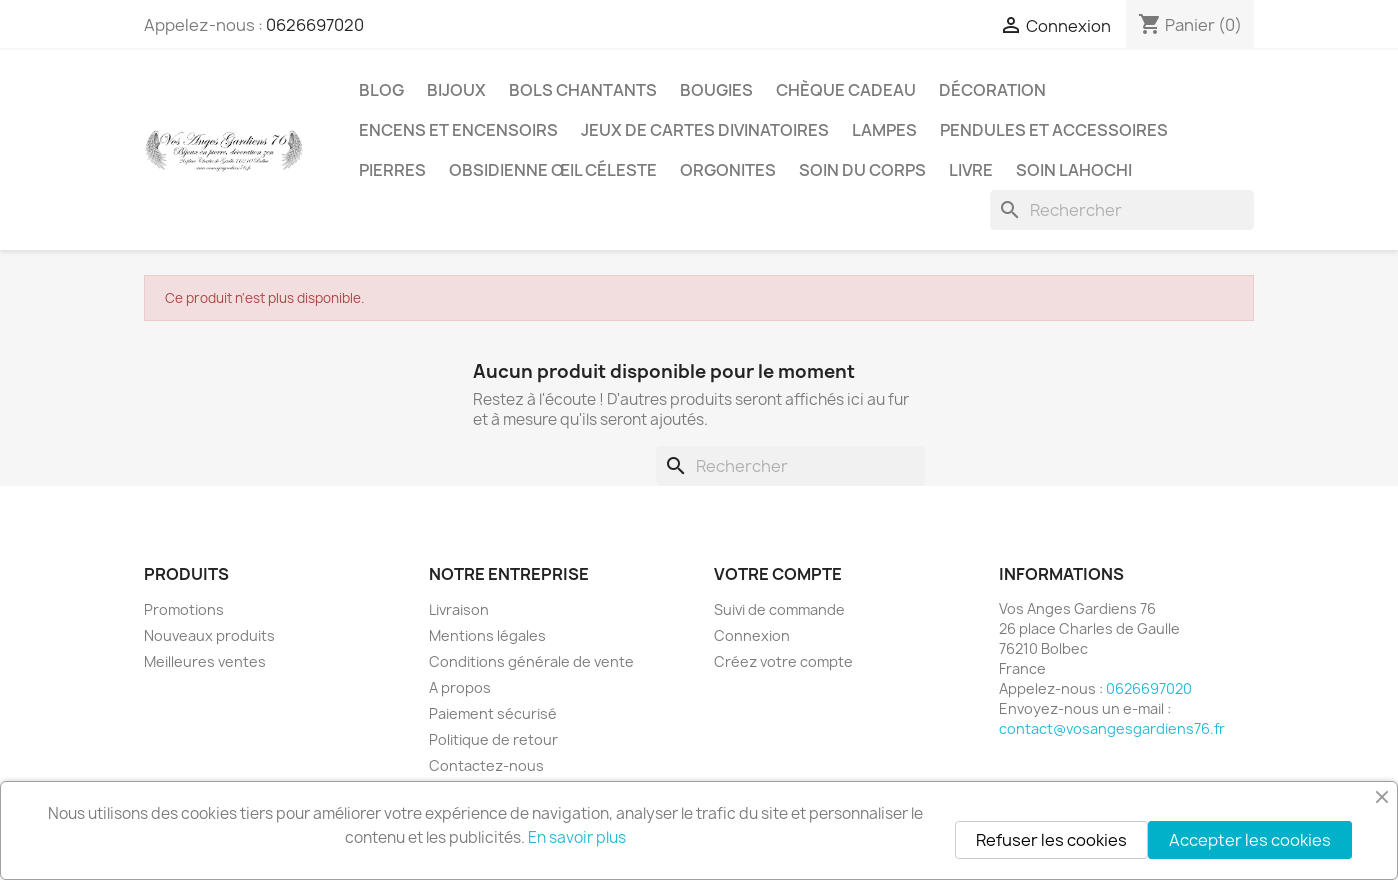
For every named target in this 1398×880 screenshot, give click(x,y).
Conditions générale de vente (531, 661)
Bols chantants (583, 90)
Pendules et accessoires (1054, 130)
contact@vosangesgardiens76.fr (1112, 728)
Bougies (716, 90)
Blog (381, 90)
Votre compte (778, 574)
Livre (971, 170)
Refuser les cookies (1051, 840)
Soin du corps (862, 170)
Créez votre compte (783, 661)
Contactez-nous (486, 765)
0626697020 (315, 25)
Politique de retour (493, 739)
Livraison (459, 609)
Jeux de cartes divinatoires (705, 130)
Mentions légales (487, 635)
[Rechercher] (1122, 210)
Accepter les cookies (1250, 840)
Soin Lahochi (1074, 170)
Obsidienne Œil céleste (553, 170)
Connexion (752, 635)
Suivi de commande (779, 609)
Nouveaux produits (209, 635)
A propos (460, 687)
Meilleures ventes (205, 661)
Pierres (392, 170)
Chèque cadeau (846, 90)
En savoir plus (577, 837)
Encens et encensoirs (458, 130)
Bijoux (456, 90)
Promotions (184, 609)
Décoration (992, 90)
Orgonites (728, 170)
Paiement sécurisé (493, 713)
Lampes (884, 130)
